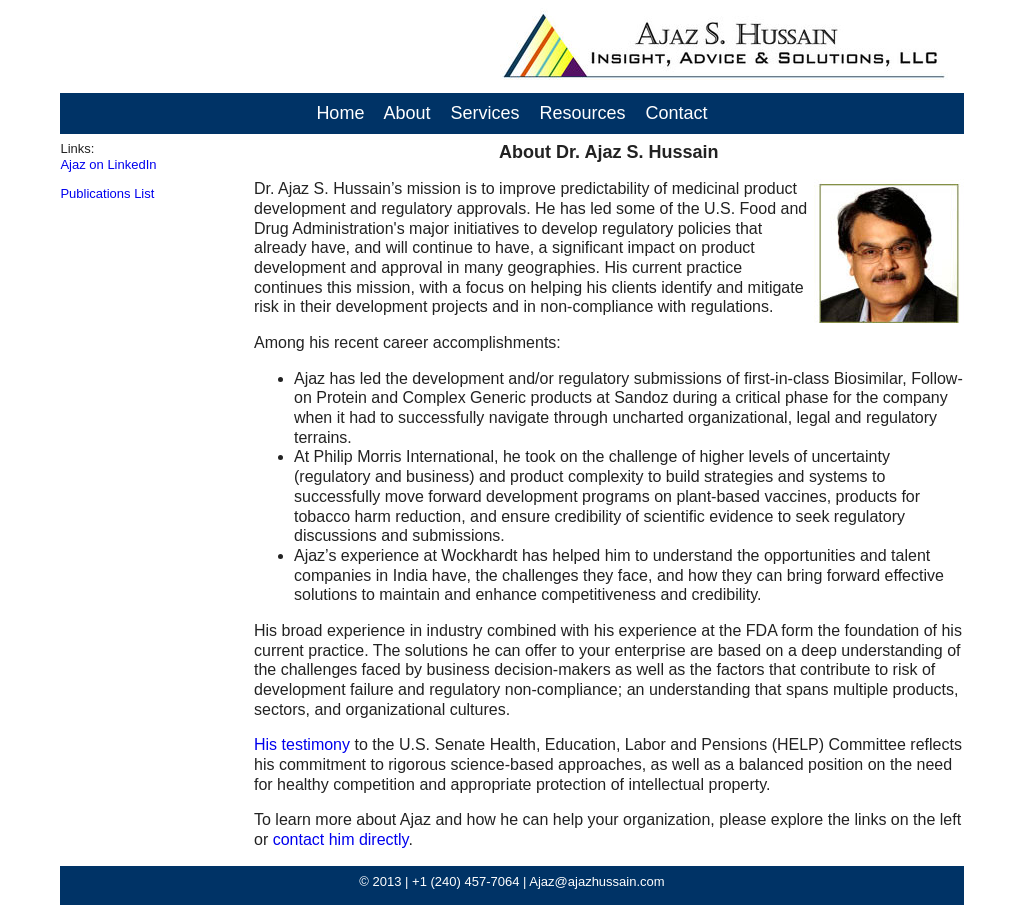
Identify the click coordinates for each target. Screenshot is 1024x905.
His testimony (302, 744)
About (406, 113)
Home (340, 113)
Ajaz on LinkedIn (108, 164)
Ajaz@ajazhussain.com (596, 881)
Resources (583, 113)
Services (484, 113)
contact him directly (341, 839)
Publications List (107, 193)
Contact (677, 113)
